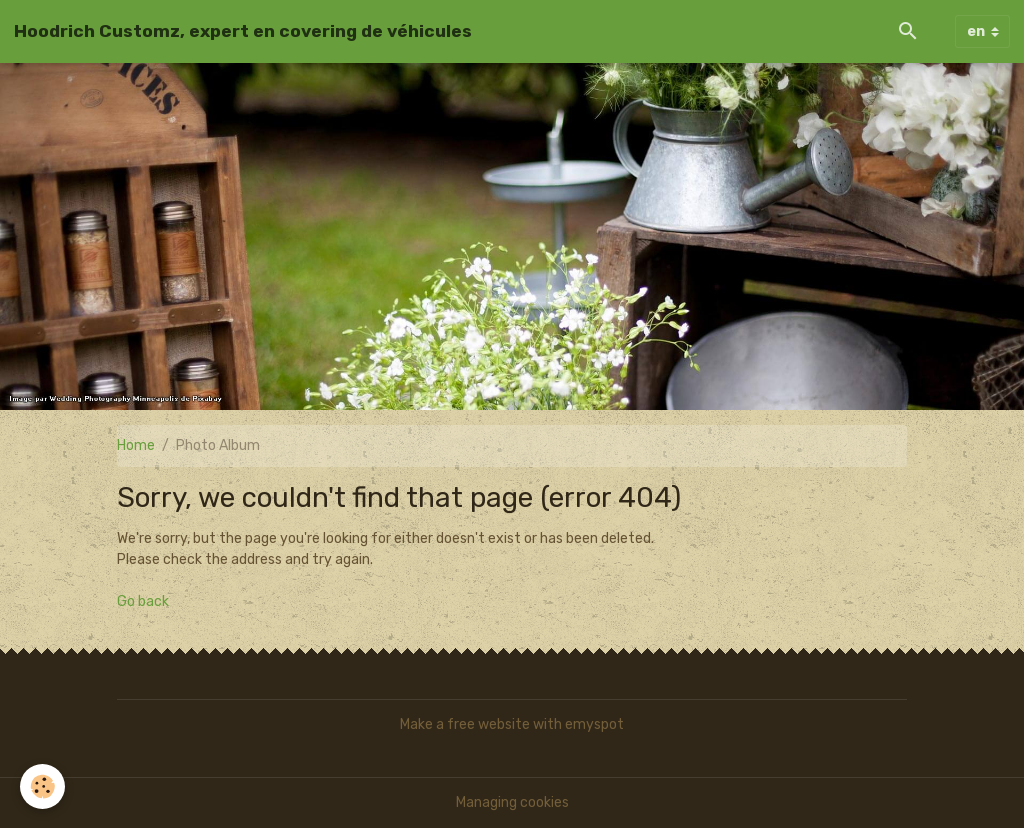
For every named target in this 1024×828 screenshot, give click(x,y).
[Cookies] (42, 786)
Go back (143, 601)
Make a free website (465, 724)
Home (136, 445)
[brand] (243, 31)
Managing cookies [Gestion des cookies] (512, 802)
